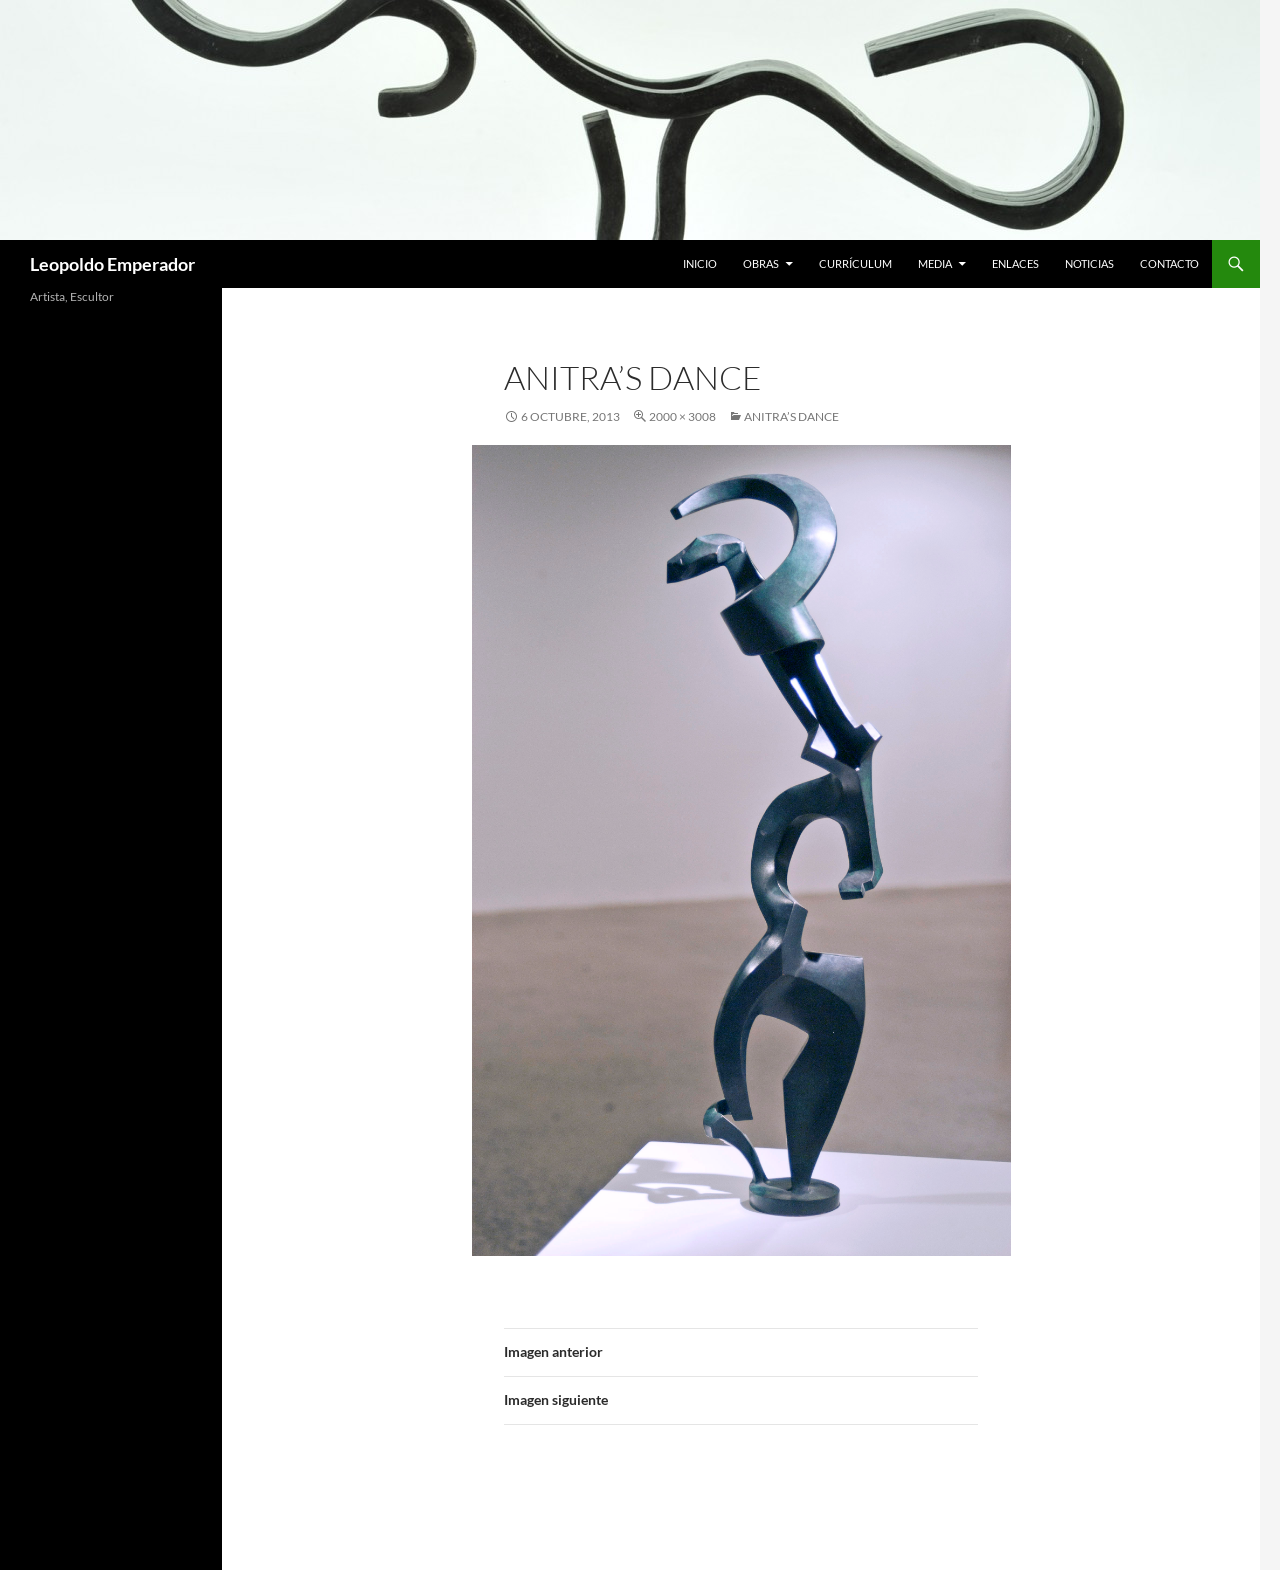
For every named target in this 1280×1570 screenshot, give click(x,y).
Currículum (855, 263)
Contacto (1169, 263)
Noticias (1089, 263)
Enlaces (1015, 263)
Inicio (700, 263)
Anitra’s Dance (791, 416)
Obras (761, 263)
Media (935, 263)
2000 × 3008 (682, 416)
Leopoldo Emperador (112, 264)
